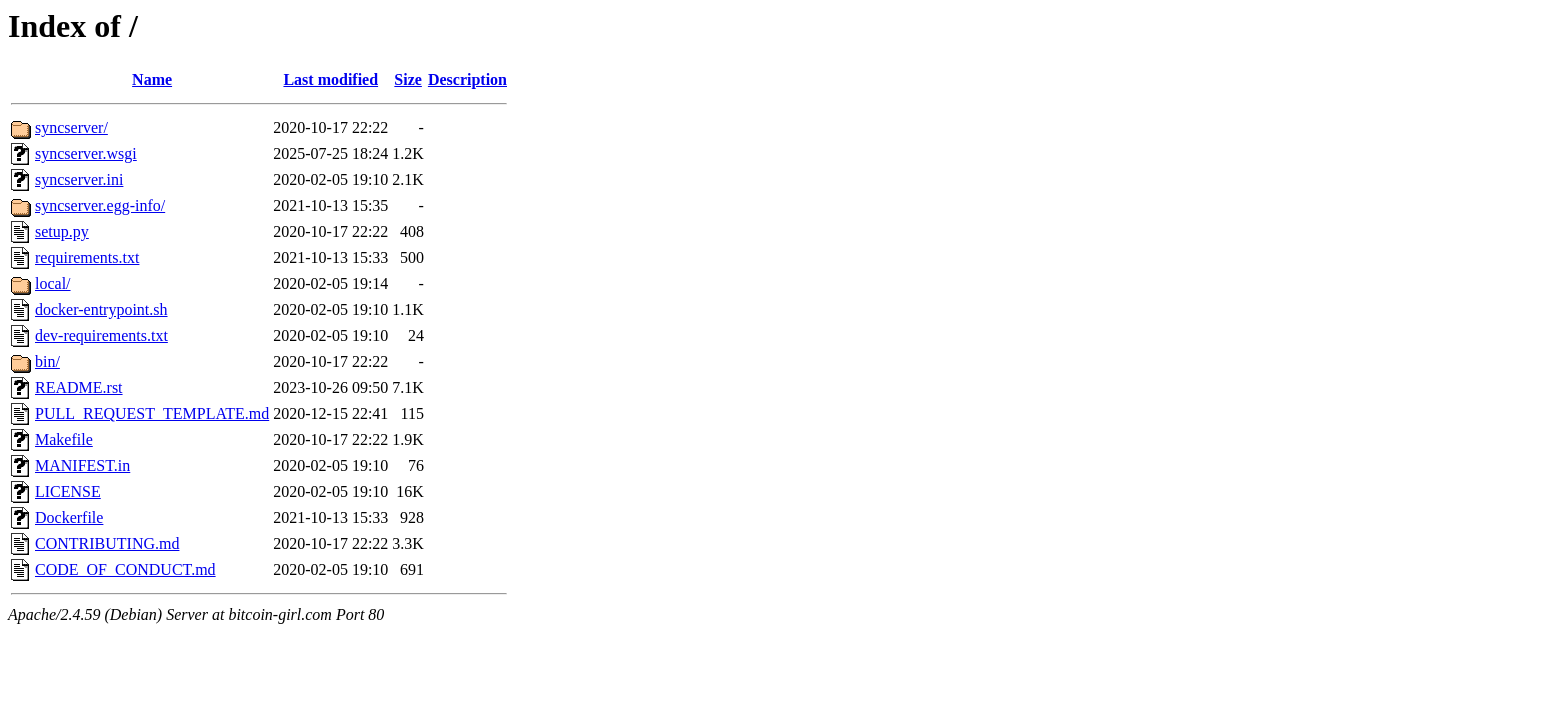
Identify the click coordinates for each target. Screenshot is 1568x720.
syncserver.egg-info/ (100, 205)
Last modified (330, 79)
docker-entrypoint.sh (101, 309)
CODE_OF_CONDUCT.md (125, 569)
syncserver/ (71, 127)
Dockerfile (69, 517)
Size (408, 79)
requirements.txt (87, 257)
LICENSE (68, 491)
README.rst (79, 387)
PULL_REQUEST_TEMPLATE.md (152, 413)
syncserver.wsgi (86, 153)
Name (152, 79)
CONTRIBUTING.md (107, 543)
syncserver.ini (79, 179)
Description (467, 79)
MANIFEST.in (82, 465)
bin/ (47, 361)
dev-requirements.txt (101, 335)
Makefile (64, 439)
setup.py (62, 231)
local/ (53, 283)
